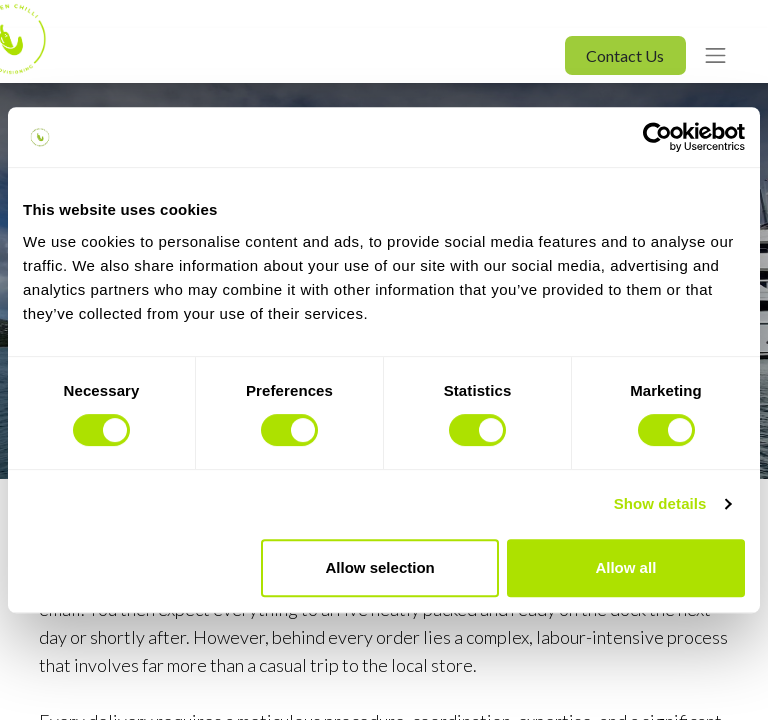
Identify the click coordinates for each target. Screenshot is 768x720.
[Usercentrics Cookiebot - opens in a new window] (657, 137)
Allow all (625, 567)
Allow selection (380, 567)
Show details (660, 503)
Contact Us (625, 55)
